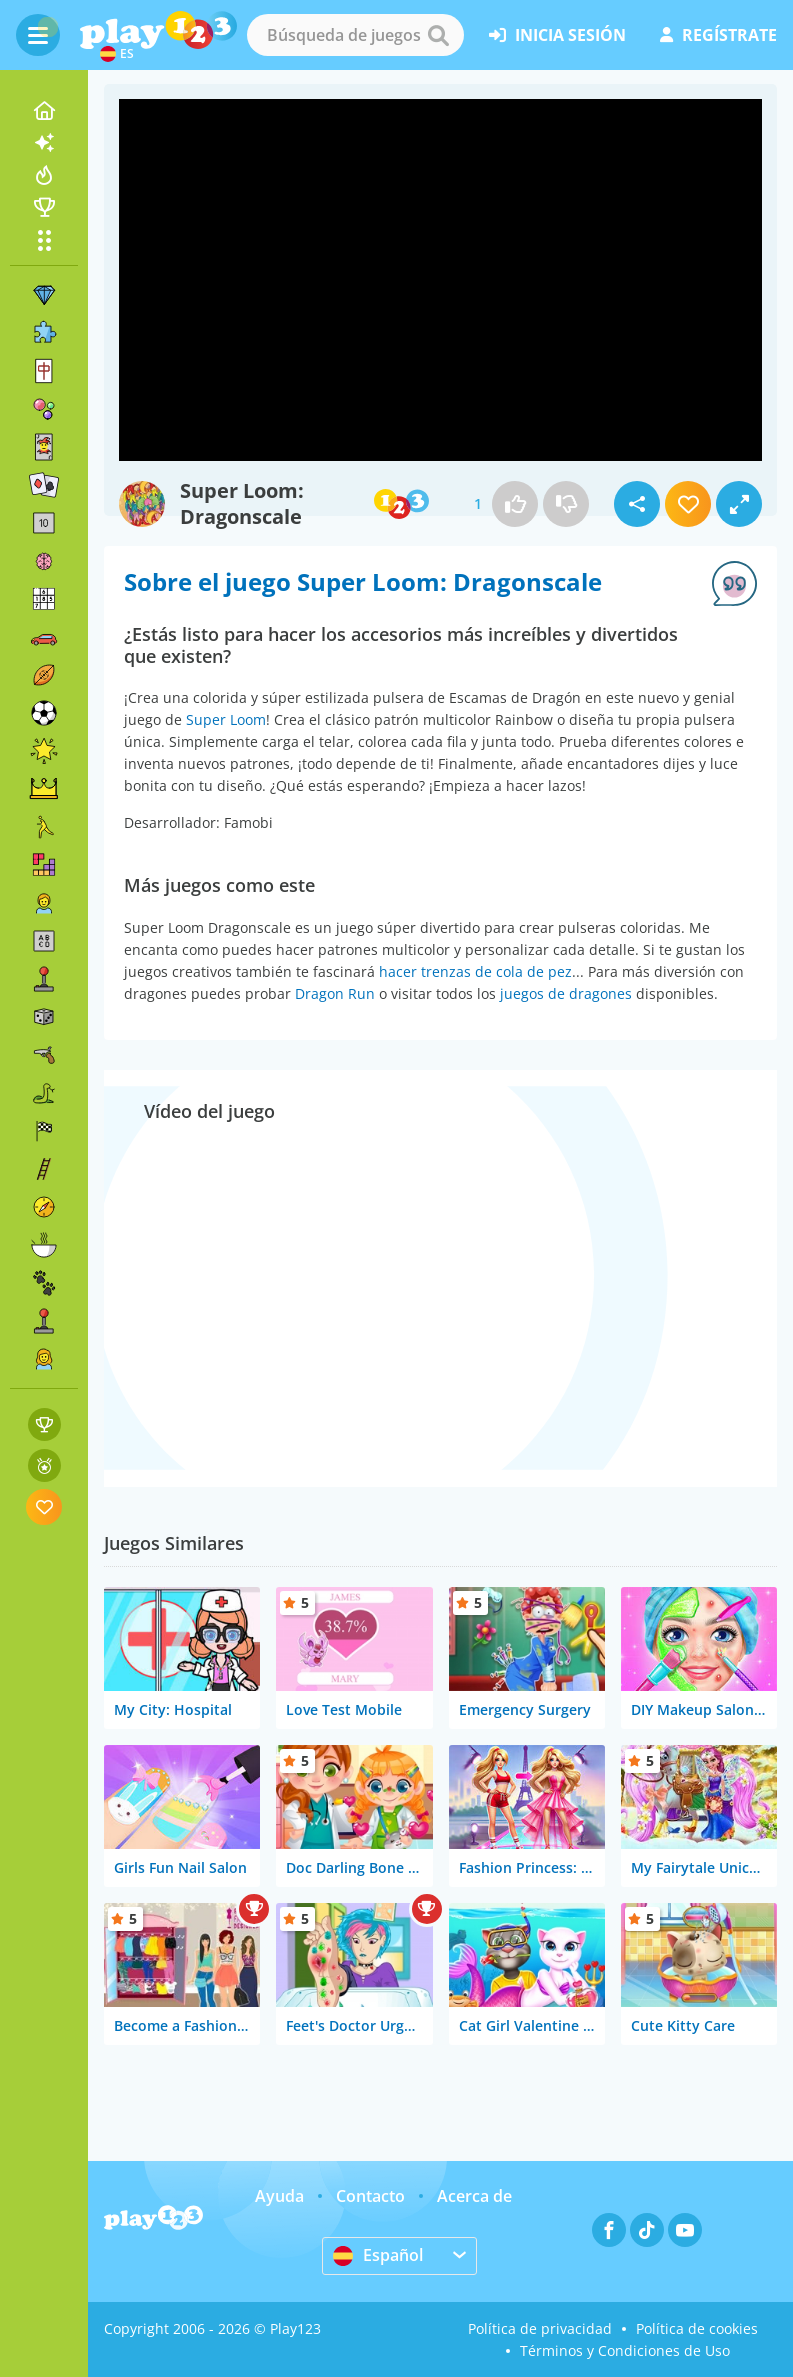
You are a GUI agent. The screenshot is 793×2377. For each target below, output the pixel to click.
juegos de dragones (566, 993)
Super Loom (226, 719)
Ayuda (279, 2196)
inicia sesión (557, 35)
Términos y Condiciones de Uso (625, 2350)
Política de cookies (697, 2328)
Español (378, 2255)
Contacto (370, 2196)
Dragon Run (335, 993)
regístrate (718, 35)
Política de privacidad (540, 2328)
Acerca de (474, 2196)
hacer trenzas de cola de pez (475, 971)
